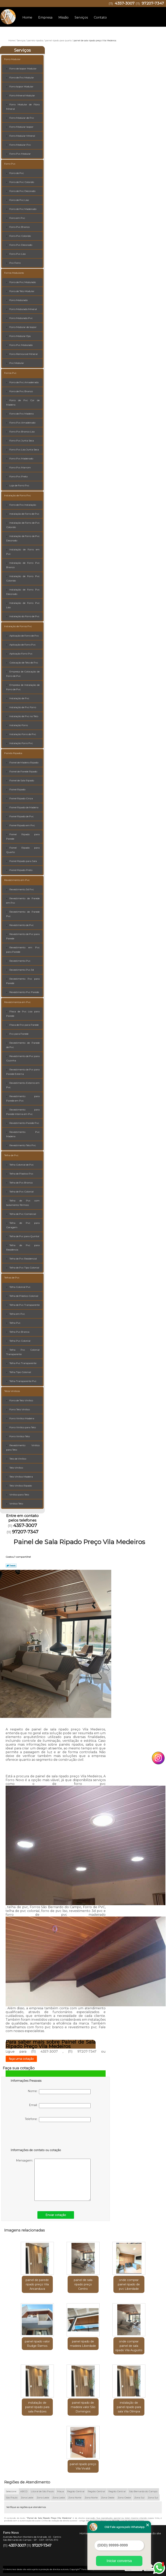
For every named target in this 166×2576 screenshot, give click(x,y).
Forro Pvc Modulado (21, 344)
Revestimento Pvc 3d (21, 969)
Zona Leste (27, 2497)
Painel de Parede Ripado (23, 771)
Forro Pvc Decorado (20, 244)
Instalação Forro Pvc (21, 743)
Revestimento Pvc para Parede (23, 981)
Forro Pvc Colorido (20, 235)
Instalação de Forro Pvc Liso (23, 605)
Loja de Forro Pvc (19, 485)
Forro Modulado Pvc (21, 318)
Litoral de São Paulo (42, 2491)
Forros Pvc (10, 372)
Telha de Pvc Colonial (21, 1191)
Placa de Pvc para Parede (24, 1024)
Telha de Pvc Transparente (24, 1304)
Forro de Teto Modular (21, 291)
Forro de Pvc (16, 173)
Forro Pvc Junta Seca (21, 440)
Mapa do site (152, 2533)
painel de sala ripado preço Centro (83, 2284)
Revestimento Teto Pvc (22, 1145)
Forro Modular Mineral (22, 135)
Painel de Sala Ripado (21, 780)
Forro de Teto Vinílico (21, 1400)
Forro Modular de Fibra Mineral (23, 106)
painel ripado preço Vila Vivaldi (83, 2466)
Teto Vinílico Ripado (20, 1485)
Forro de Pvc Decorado (22, 190)
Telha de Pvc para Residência (23, 1247)
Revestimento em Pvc (17, 879)
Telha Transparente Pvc (22, 1381)
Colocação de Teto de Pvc (23, 662)
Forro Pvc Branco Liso (22, 431)
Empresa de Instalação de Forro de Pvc (23, 687)
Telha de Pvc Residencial (23, 1258)
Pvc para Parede (18, 1033)
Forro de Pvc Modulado (22, 282)
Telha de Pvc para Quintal (24, 1236)
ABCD (24, 2491)
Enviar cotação (55, 2215)
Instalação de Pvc (19, 698)
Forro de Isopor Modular (23, 68)
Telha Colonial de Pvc (21, 1164)
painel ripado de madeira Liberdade (83, 2344)
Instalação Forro (18, 725)
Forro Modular (12, 59)
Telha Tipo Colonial (20, 1372)
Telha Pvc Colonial (19, 1340)
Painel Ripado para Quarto (23, 850)
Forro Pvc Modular (20, 153)
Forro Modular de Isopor (23, 327)
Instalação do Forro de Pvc (24, 616)
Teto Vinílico (16, 1467)
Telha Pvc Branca (19, 1331)
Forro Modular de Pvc (21, 117)
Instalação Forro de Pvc (22, 734)
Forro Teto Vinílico (19, 1409)
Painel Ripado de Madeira (23, 807)
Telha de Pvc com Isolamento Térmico (23, 1202)
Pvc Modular (16, 362)
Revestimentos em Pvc (17, 1002)
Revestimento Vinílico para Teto (23, 1447)
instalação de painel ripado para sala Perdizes (37, 2407)
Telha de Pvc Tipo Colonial (24, 1267)
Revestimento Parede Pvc (24, 1122)
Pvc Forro (15, 262)
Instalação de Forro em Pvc (23, 551)
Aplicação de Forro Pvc (22, 644)
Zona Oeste (107, 2497)
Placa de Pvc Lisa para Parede (23, 1013)
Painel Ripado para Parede (23, 836)
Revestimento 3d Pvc (21, 889)
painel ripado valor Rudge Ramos (37, 2344)
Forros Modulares (14, 272)
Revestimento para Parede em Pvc (23, 1098)
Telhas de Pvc (11, 1277)
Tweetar (11, 1565)
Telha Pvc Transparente (22, 1363)
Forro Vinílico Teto (19, 1436)
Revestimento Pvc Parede (24, 992)
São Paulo (11, 2497)
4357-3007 (125, 3)
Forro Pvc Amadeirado (22, 422)
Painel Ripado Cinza (21, 798)
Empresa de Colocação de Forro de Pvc (23, 673)
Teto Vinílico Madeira (21, 1476)
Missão (63, 17)
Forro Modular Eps (20, 336)
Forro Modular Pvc (20, 144)
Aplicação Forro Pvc (20, 653)
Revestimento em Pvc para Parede (23, 949)
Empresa (45, 17)
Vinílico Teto (16, 1503)
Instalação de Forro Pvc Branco (23, 565)
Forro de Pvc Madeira (21, 413)
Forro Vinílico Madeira (21, 1418)
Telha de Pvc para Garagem (23, 1225)
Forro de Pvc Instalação (22, 504)
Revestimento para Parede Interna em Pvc (23, 1111)
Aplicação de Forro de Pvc (24, 635)
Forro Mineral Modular (22, 95)
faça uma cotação (21, 2059)
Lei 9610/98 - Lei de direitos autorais (126, 2520)
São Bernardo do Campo (143, 2491)
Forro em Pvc (17, 217)
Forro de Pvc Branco (21, 391)
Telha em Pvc (17, 1313)
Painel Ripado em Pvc (22, 825)
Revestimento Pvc (19, 960)
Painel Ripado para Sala (23, 861)
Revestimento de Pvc (21, 925)
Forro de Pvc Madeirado (22, 208)
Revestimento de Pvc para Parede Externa (23, 1071)
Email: (60, 2105)
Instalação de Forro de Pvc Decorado (23, 538)
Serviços (81, 17)
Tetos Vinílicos (12, 1391)
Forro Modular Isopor (21, 126)
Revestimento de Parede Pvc (23, 914)
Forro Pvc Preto (18, 476)
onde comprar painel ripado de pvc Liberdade (129, 2284)
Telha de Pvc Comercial (22, 1213)
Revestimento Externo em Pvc (23, 1085)
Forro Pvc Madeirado (21, 458)
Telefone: (58, 2119)
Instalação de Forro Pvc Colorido (23, 578)
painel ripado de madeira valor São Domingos (83, 2407)
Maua (60, 2491)
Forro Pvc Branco (19, 226)
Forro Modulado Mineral (23, 309)
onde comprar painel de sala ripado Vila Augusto (128, 2346)
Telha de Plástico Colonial (23, 1295)
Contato (100, 17)
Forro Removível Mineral (23, 353)
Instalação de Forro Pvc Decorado (23, 591)
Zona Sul (139, 2497)
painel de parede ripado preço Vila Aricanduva (37, 2284)
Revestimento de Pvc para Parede (23, 936)
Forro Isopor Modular (21, 86)
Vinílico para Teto (19, 1494)
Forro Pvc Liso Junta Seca (24, 449)
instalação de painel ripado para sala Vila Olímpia (129, 2407)
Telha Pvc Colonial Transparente (23, 1352)
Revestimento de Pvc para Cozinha (23, 1058)
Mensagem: (53, 2180)
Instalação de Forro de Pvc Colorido (23, 525)
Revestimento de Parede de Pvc (23, 1045)
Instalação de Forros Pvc (18, 626)
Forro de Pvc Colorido (21, 182)
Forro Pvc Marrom (20, 467)
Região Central (75, 2491)
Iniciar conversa (119, 2561)
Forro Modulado (18, 300)
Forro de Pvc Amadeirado (24, 382)
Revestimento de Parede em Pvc (23, 900)
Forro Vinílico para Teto (22, 1427)
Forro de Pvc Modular (21, 77)
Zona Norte (74, 2497)
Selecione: (11, 2491)
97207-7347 (153, 3)
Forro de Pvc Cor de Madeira (23, 402)
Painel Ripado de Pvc (21, 816)
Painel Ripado (17, 789)
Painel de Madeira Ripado (23, 762)
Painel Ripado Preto (20, 870)
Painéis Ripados (13, 753)
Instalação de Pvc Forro (22, 707)
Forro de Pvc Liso (19, 199)
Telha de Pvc (11, 1155)
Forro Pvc (9, 163)
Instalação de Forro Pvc (17, 495)
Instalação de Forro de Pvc (24, 513)
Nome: (59, 2091)
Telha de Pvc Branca (21, 1182)
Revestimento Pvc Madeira (23, 1134)
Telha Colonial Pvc (19, 1286)
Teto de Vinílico (17, 1458)
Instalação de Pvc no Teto (23, 716)
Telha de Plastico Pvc (21, 1173)
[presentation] (36, 2136)
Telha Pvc (14, 1322)
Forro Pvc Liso (17, 253)
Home (27, 17)
